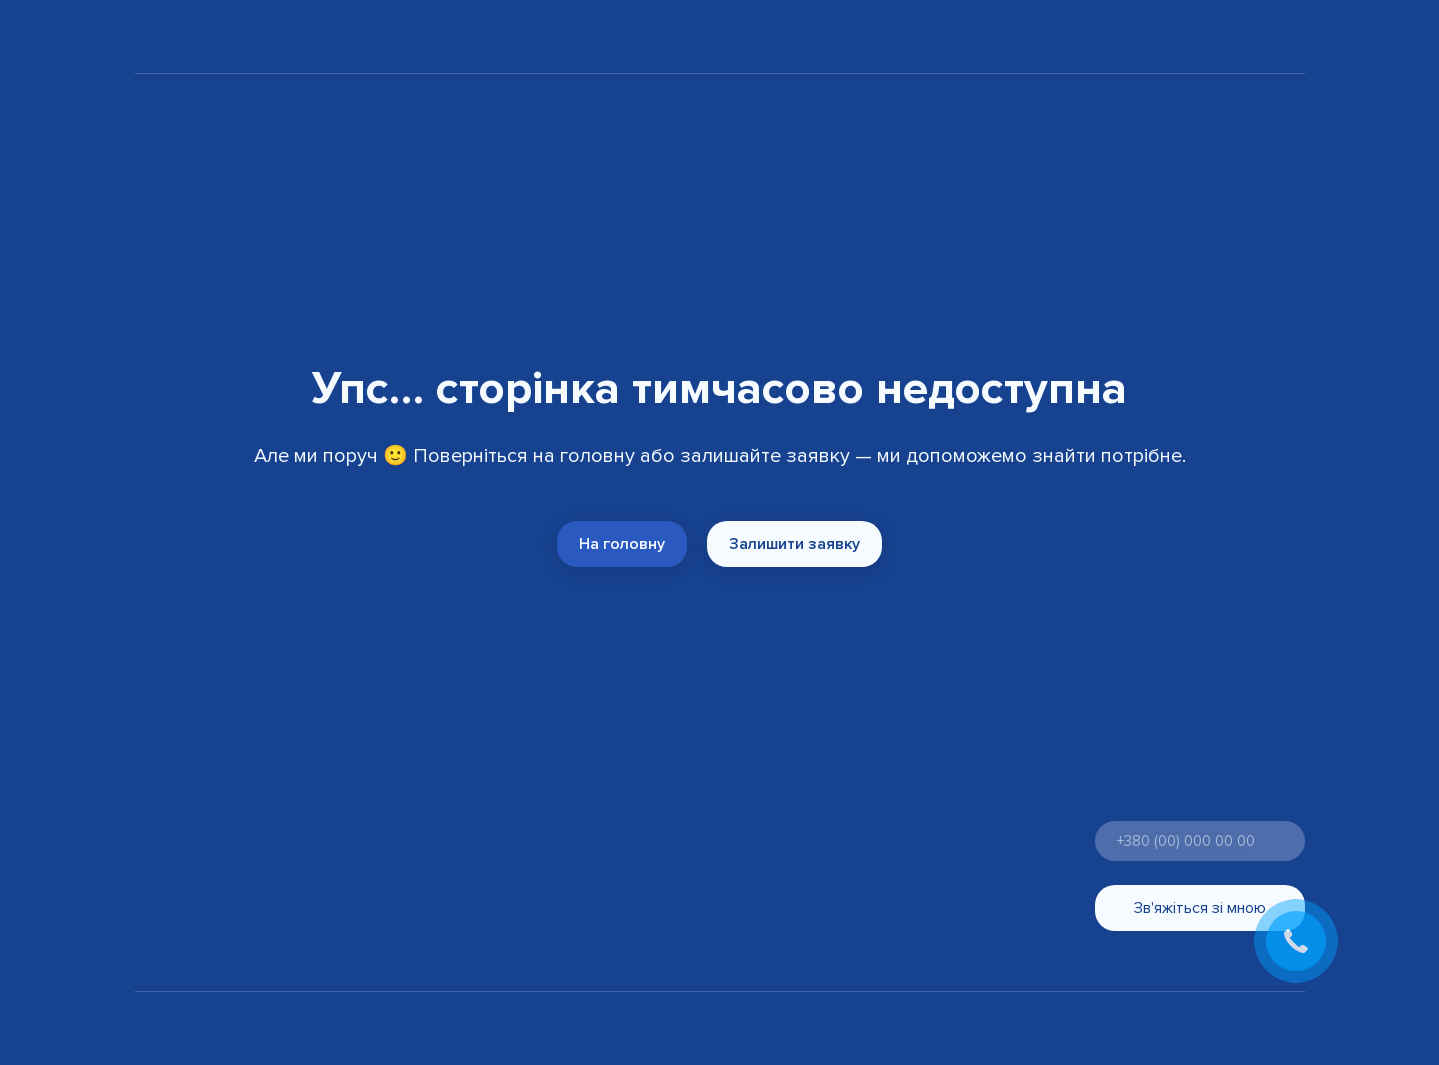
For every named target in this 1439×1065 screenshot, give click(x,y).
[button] (622, 544)
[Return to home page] (189, 40)
